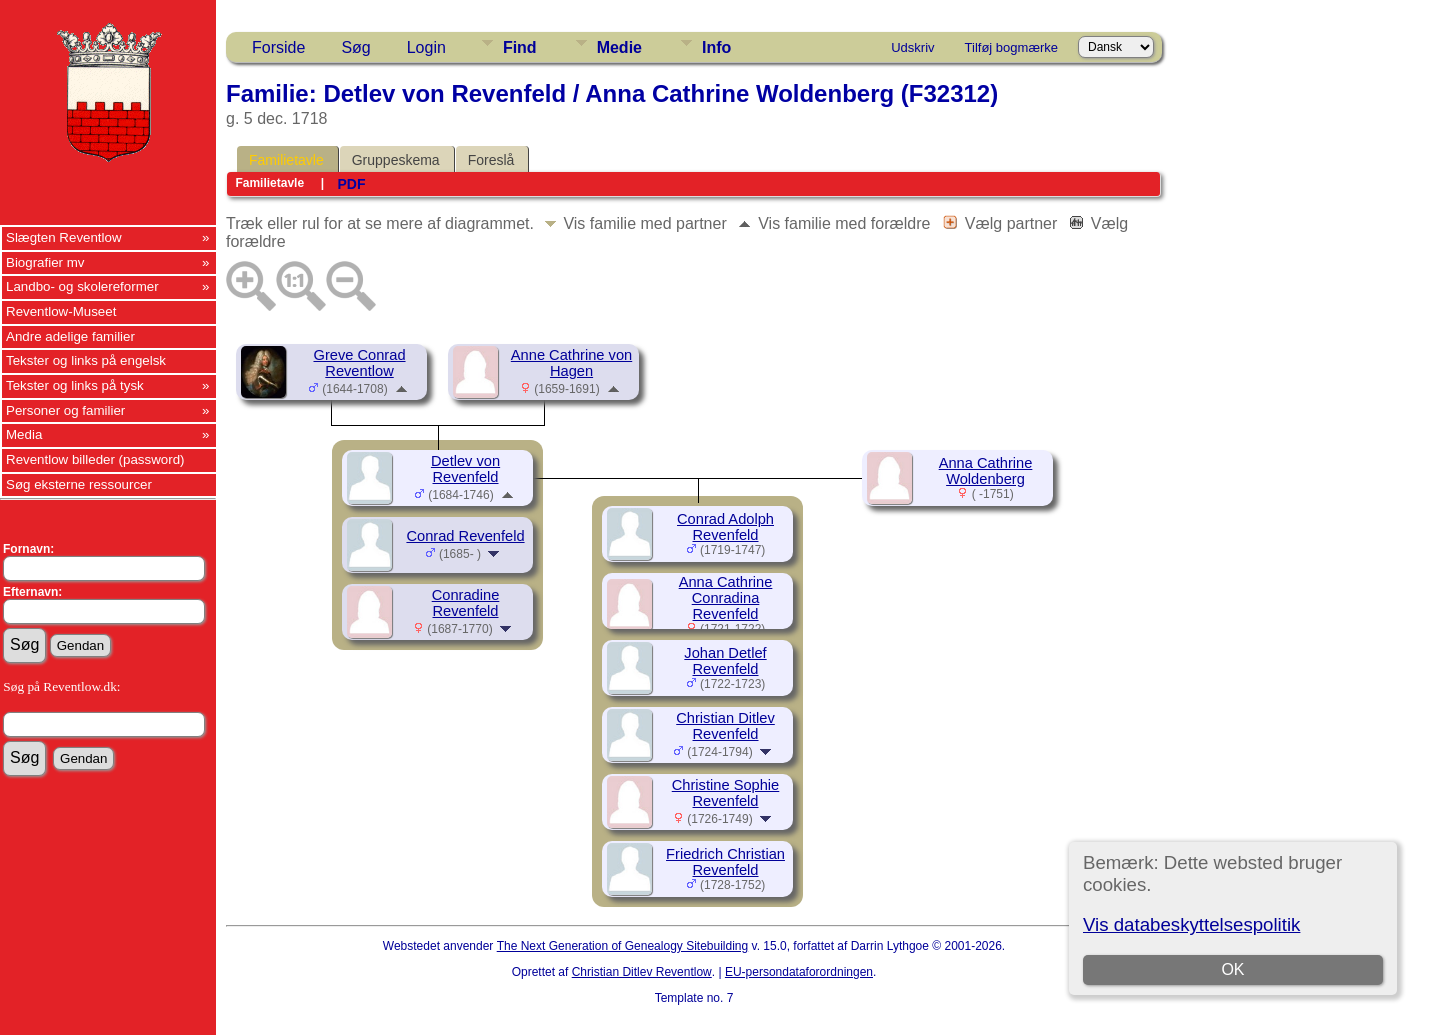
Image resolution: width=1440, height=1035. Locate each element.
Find (520, 47)
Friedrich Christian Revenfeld (725, 862)
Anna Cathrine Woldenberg (986, 471)
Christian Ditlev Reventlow (642, 972)
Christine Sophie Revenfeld (726, 793)
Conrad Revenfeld (465, 536)
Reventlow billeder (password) (95, 459)
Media (24, 434)
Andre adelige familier (70, 336)
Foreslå (491, 160)
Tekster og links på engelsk (86, 360)
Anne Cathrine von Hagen (571, 363)
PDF (351, 184)
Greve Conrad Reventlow (359, 363)
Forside (278, 47)
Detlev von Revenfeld (465, 469)
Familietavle (286, 160)
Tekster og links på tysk (75, 385)
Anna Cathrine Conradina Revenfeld (726, 598)
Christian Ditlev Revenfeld (725, 726)
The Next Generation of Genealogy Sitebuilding (623, 946)
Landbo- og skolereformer (82, 286)
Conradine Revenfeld (466, 603)
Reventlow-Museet (61, 311)
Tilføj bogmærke (1011, 47)
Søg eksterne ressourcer (79, 484)
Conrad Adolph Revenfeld (725, 527)
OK (1232, 969)
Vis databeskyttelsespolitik (1191, 924)
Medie (619, 47)
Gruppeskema (396, 160)
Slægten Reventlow (64, 237)
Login (426, 47)
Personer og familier (65, 410)
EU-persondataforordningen (799, 972)
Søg (355, 47)
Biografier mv (45, 262)
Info (716, 47)
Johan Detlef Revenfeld (725, 661)
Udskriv (912, 47)
